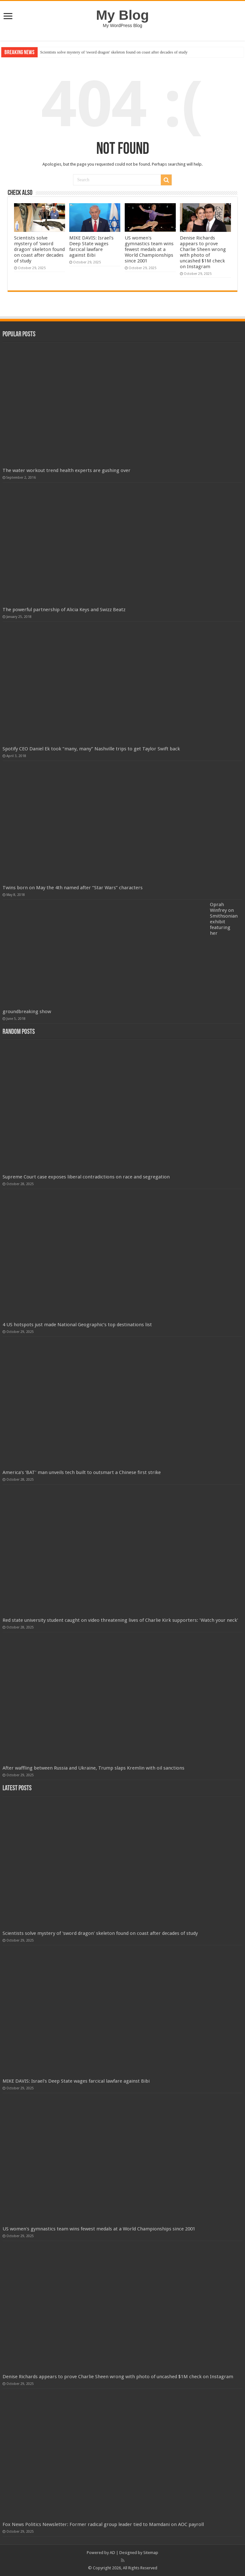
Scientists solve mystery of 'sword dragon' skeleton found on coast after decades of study (114, 52)
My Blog (122, 15)
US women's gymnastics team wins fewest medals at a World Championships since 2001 (149, 249)
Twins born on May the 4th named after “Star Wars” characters (73, 888)
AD (112, 2552)
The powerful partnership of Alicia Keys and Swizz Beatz (64, 609)
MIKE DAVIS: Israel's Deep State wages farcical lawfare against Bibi (91, 246)
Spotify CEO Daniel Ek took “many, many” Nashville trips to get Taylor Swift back (91, 749)
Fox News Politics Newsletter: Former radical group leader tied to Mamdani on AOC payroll (103, 2524)
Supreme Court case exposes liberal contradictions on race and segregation (86, 1177)
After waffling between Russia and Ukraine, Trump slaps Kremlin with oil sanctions (93, 1768)
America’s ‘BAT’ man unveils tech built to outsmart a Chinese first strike (82, 1472)
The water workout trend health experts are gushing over (66, 470)
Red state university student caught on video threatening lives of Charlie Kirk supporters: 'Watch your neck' (120, 1620)
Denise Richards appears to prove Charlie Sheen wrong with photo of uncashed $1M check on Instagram (203, 252)
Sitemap (150, 2552)
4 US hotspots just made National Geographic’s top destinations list (77, 1324)
